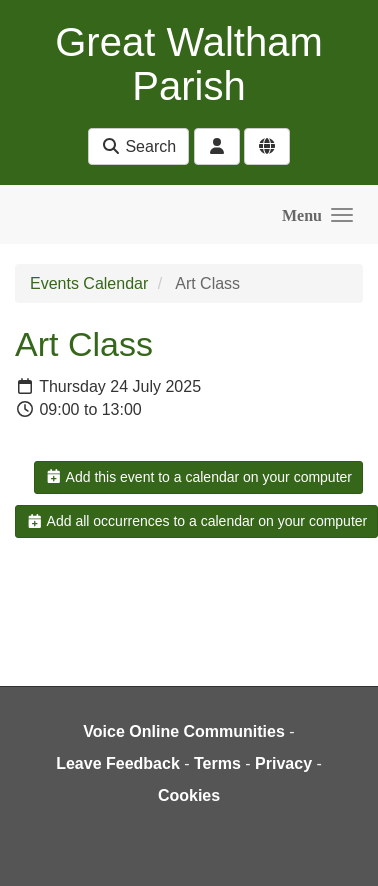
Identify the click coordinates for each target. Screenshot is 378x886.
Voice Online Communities (184, 731)
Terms (217, 763)
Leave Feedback (118, 763)
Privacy (283, 763)
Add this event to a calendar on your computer (198, 477)
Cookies (189, 795)
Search (138, 146)
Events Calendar (89, 283)
